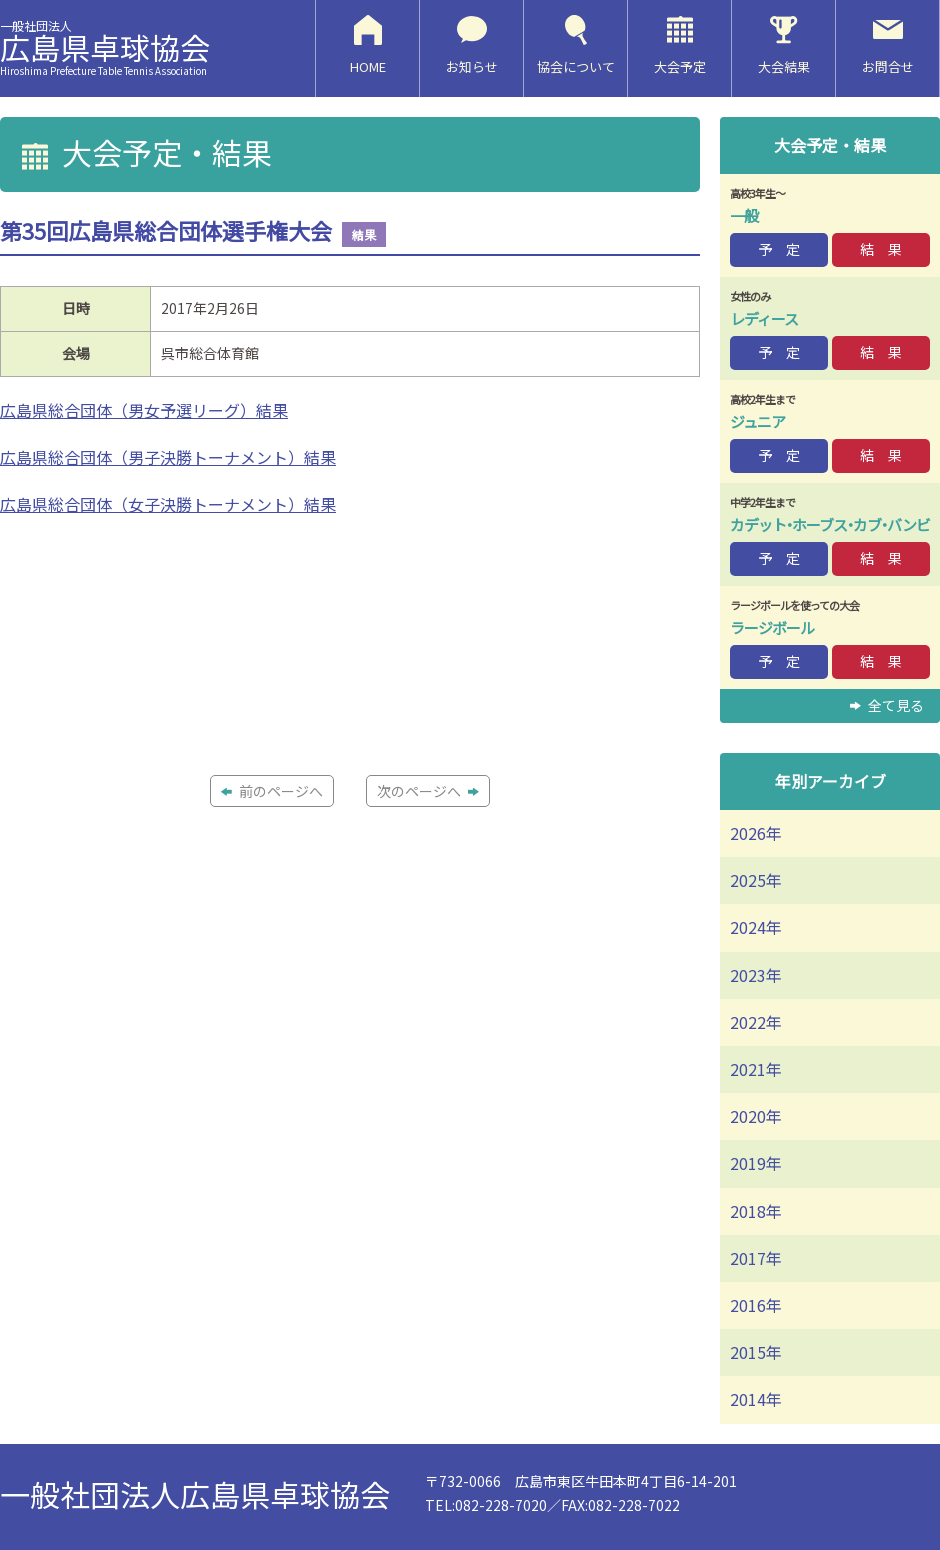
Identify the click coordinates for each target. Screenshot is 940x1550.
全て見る (887, 705)
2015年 (756, 1352)
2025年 (756, 880)
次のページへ (428, 791)
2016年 (756, 1305)
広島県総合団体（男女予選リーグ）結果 (144, 410)
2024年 (756, 927)
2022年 (756, 1022)
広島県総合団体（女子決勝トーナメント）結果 (168, 504)
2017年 (756, 1258)
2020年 (756, 1116)
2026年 (756, 833)
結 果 (881, 249)
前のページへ (272, 791)
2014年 (756, 1399)
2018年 (756, 1211)
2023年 (756, 975)
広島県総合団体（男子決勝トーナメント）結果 (168, 457)
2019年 (756, 1163)
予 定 (779, 249)
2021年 (756, 1069)
